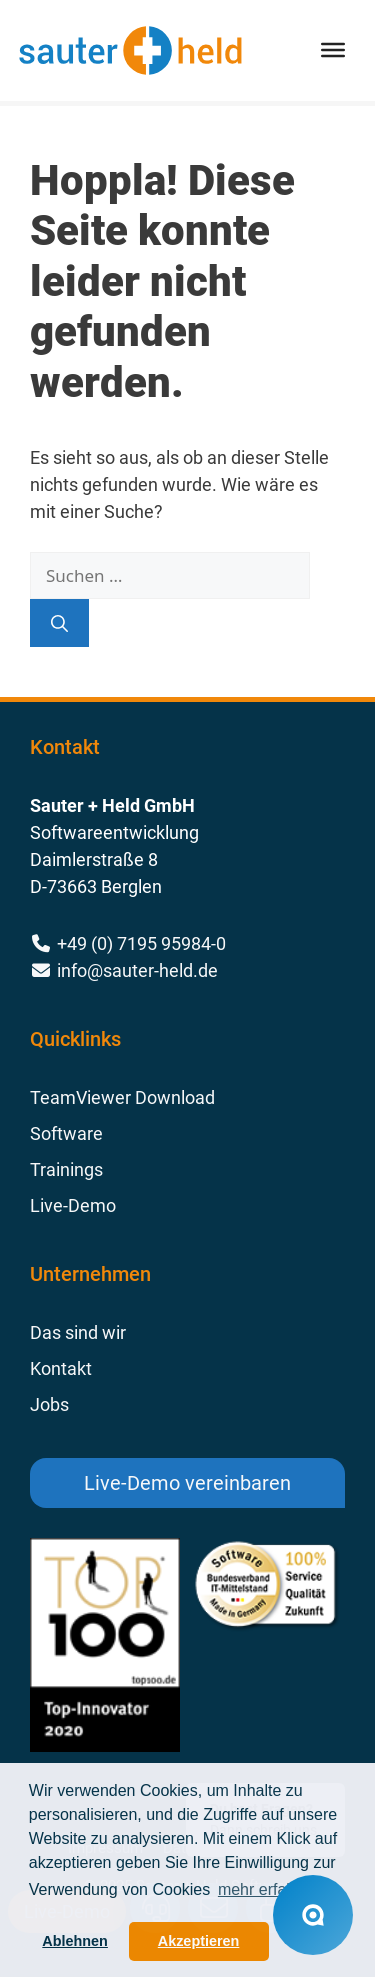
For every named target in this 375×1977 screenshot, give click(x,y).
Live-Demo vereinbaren (187, 1483)
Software (66, 1133)
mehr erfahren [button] (268, 1889)
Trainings (66, 1169)
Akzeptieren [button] (199, 1941)
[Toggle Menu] (333, 50)
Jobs (49, 1404)
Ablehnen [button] (75, 1941)
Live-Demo (73, 1205)
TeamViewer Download (122, 1097)
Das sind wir (78, 1332)
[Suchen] (59, 623)
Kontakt (61, 1368)
